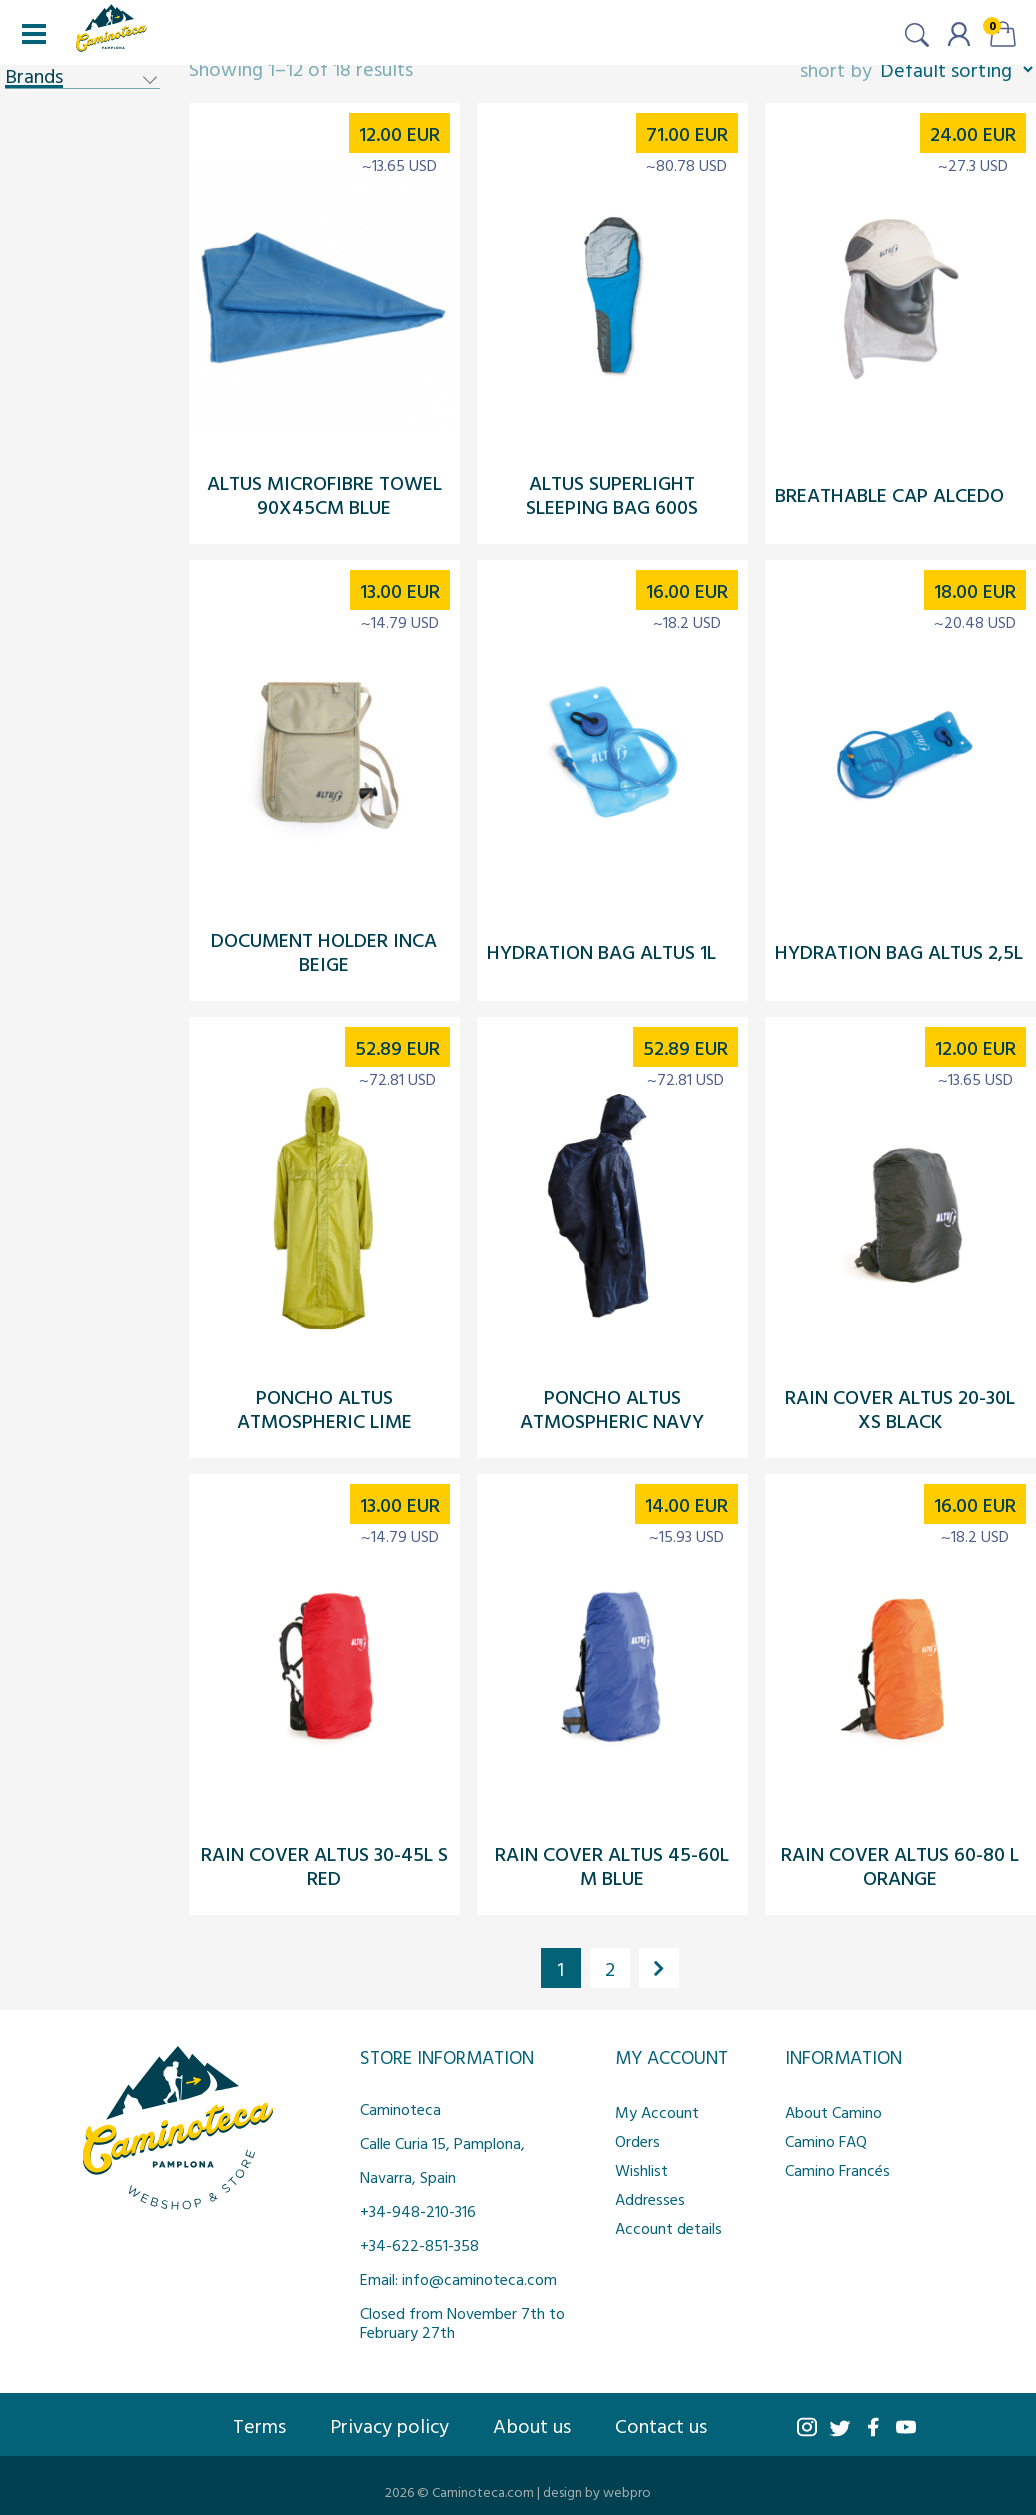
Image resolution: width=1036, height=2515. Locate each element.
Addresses (650, 2199)
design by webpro (597, 2491)
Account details (668, 2228)
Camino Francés (837, 2170)
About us (532, 2425)
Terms (259, 2425)
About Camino (833, 2112)
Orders (637, 2141)
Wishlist (641, 2170)
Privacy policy (389, 2425)
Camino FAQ (826, 2141)
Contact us (661, 2425)
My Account (657, 2112)
